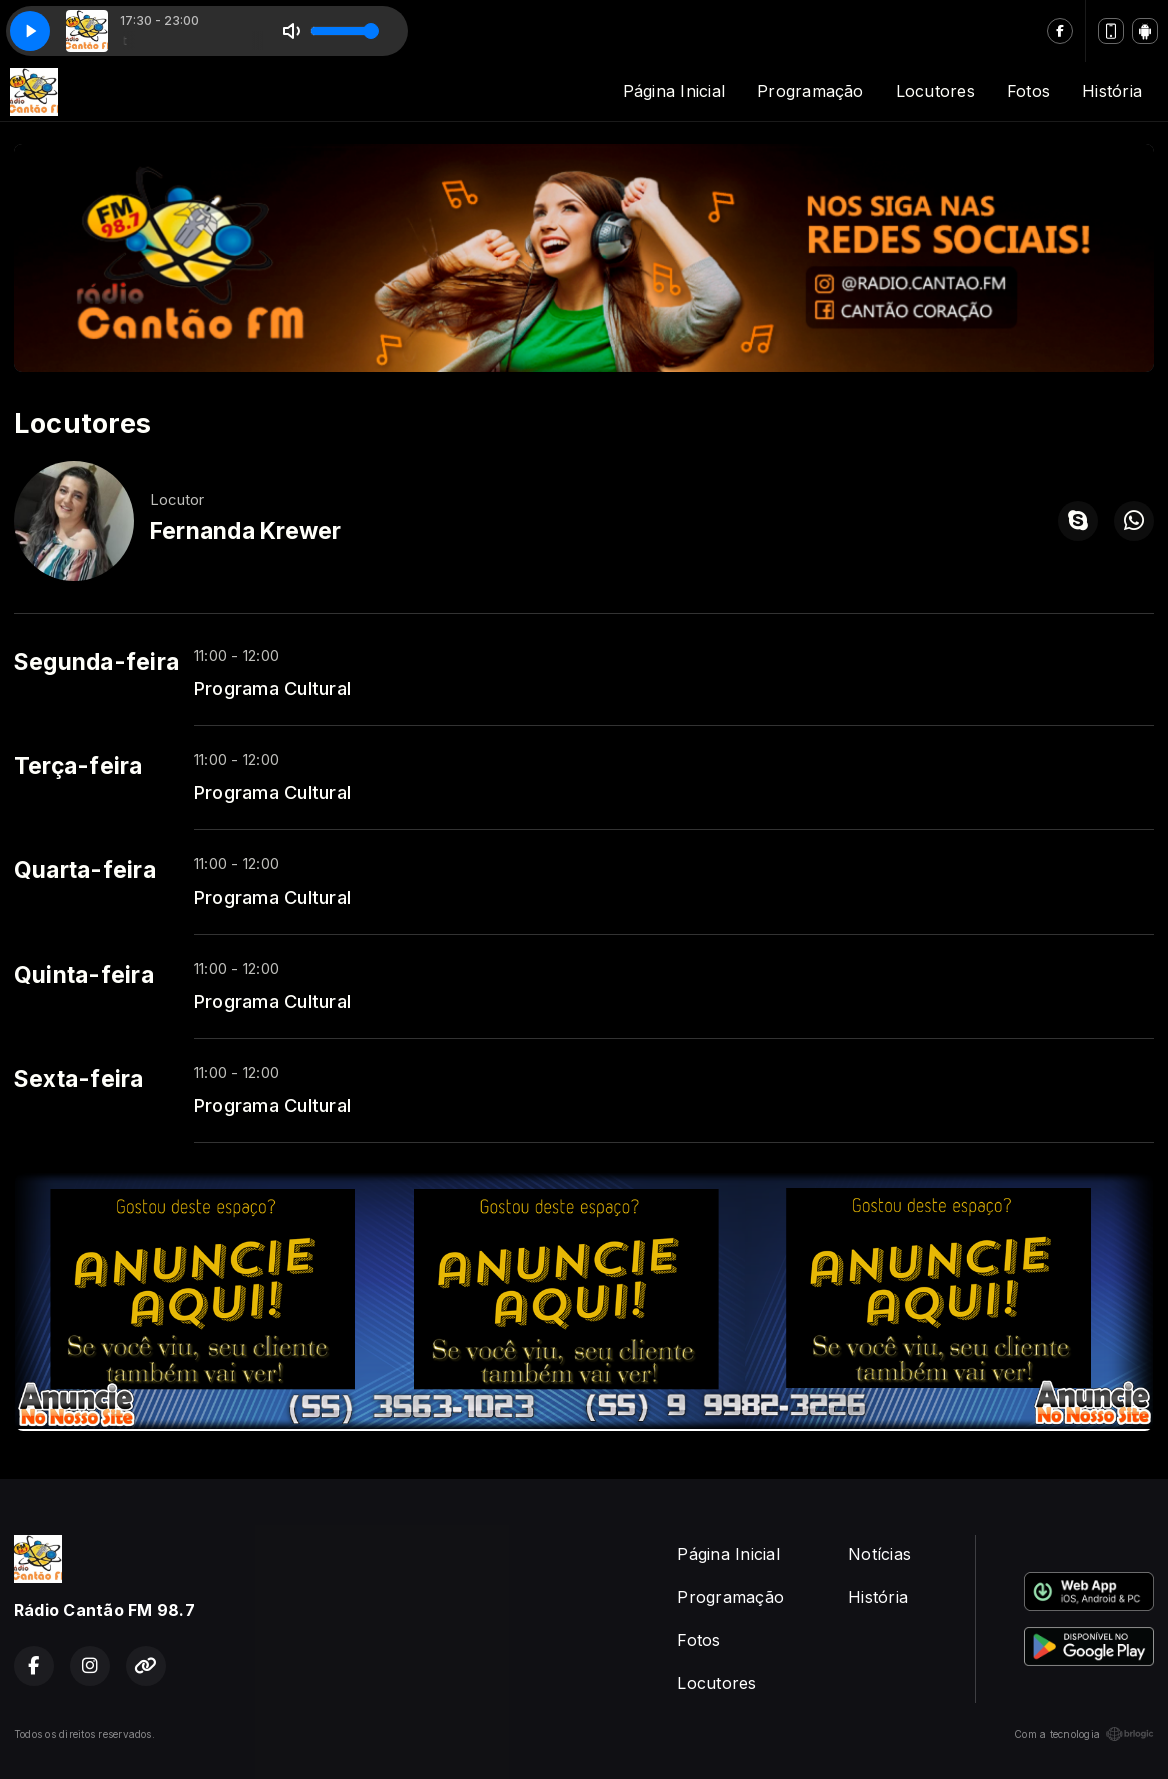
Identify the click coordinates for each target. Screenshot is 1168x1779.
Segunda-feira (96, 662)
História (1112, 91)
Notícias (879, 1554)
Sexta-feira (79, 1079)
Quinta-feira (84, 975)
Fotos (1028, 91)
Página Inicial (674, 91)
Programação (810, 91)
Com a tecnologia (1084, 1734)
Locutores (935, 91)
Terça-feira (78, 766)
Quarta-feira (85, 870)
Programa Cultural (272, 688)
